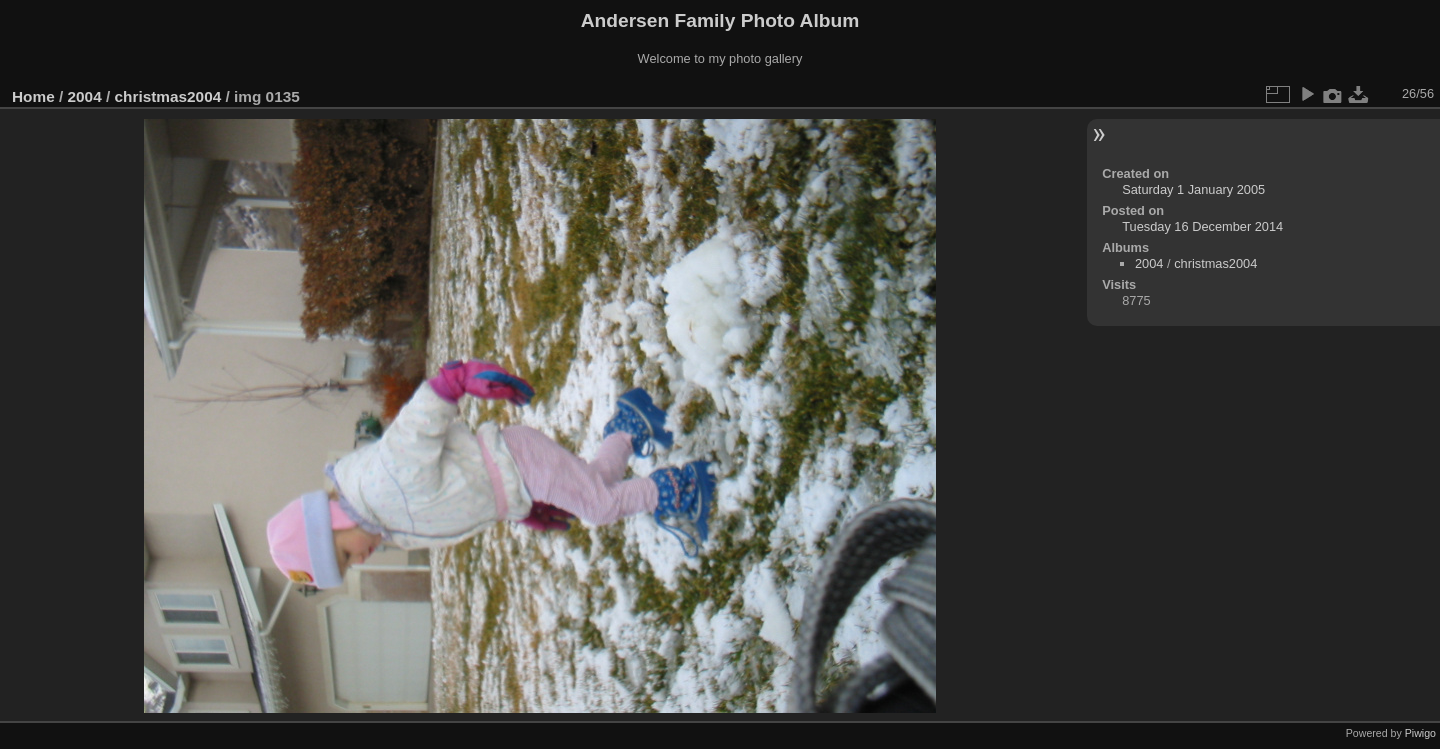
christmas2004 (167, 96)
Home (33, 96)
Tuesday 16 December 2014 (1202, 226)
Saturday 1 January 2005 (1193, 189)
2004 (85, 96)
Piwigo (1420, 733)
